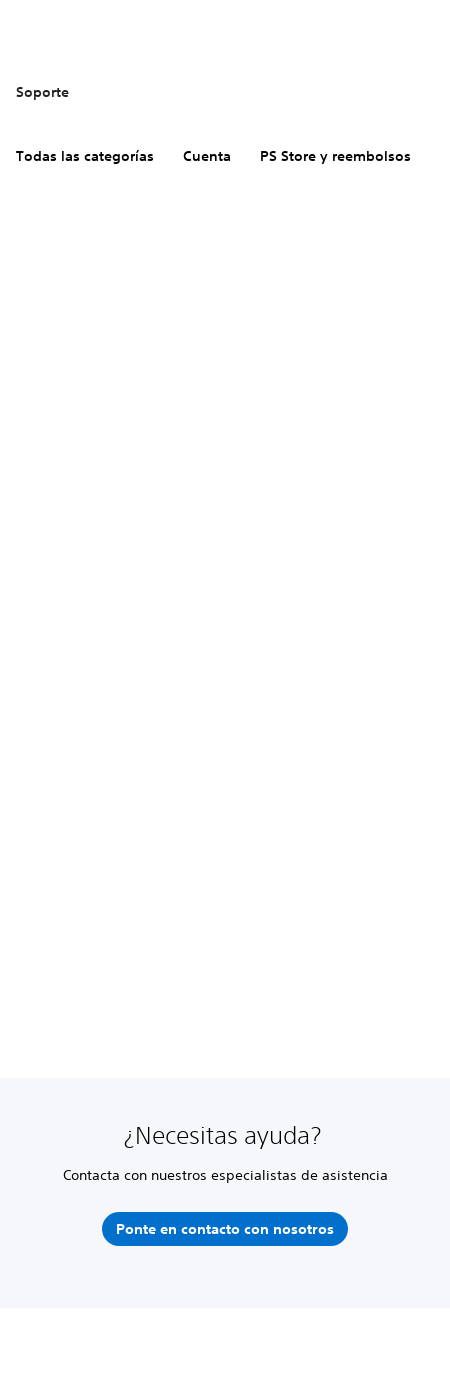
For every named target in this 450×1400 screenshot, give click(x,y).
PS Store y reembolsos (335, 156)
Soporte (42, 92)
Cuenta (207, 156)
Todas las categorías (85, 156)
